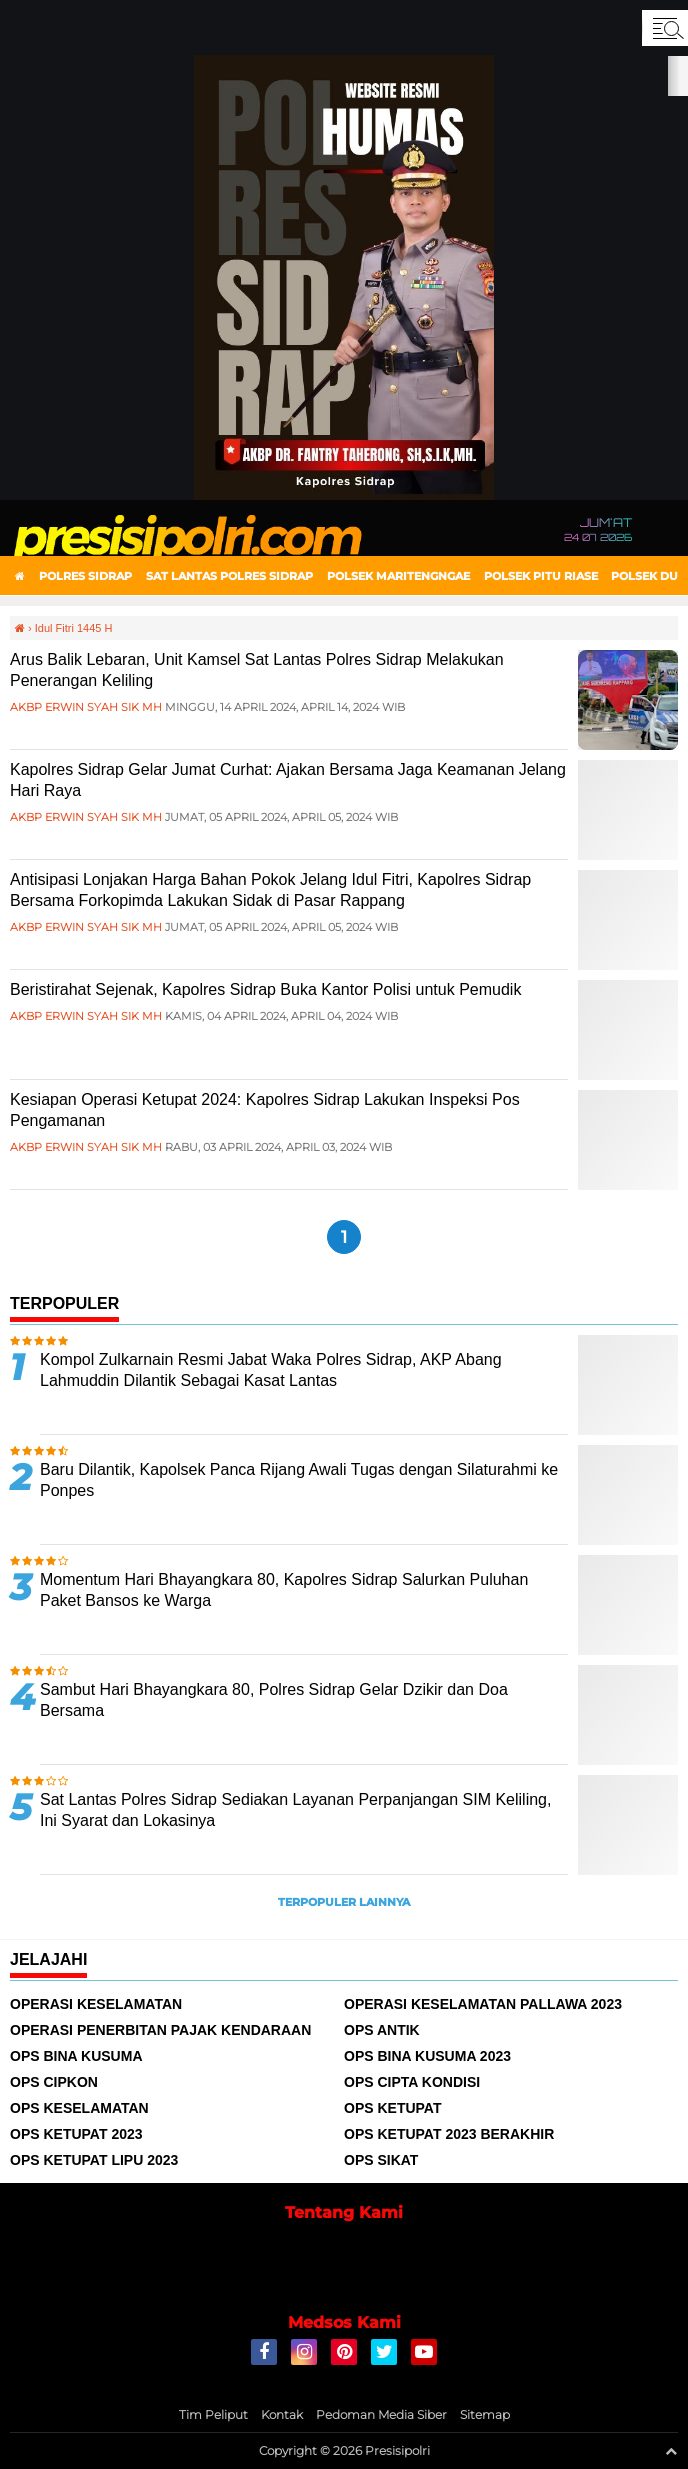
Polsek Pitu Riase (541, 576)
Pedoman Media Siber (381, 2414)
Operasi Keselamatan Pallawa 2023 (483, 2004)
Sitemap (485, 2414)
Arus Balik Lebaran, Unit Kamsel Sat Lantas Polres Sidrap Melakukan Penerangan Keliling (257, 670)
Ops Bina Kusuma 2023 (427, 2056)
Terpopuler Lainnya (344, 1902)
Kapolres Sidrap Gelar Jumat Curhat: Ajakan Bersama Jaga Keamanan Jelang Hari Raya (288, 780)
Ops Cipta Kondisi (412, 2082)
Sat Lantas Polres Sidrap (229, 576)
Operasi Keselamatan (96, 2004)
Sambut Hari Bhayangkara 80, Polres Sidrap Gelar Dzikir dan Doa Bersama (274, 1700)
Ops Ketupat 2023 (76, 2134)
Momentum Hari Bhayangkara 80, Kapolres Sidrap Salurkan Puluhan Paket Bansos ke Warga (284, 1590)
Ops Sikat (381, 2160)
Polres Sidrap (85, 576)
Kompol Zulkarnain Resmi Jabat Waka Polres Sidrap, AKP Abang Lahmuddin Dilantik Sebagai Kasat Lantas (271, 1370)
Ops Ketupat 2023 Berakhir (449, 2134)
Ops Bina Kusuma (76, 2056)
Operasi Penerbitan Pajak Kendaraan (160, 2030)
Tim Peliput (213, 2414)
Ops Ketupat (393, 2108)
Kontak (282, 2414)
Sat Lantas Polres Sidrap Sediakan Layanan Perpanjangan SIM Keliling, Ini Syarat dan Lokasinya (295, 1810)
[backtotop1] (671, 2451)
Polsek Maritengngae (398, 576)
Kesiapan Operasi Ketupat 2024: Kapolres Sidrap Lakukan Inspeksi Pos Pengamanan (265, 1110)
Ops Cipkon (54, 2082)
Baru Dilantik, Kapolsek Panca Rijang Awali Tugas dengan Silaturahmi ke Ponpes (299, 1480)
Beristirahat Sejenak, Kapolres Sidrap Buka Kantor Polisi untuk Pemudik (265, 989)
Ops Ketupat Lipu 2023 (94, 2160)
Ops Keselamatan (79, 2108)
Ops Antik (382, 2030)
